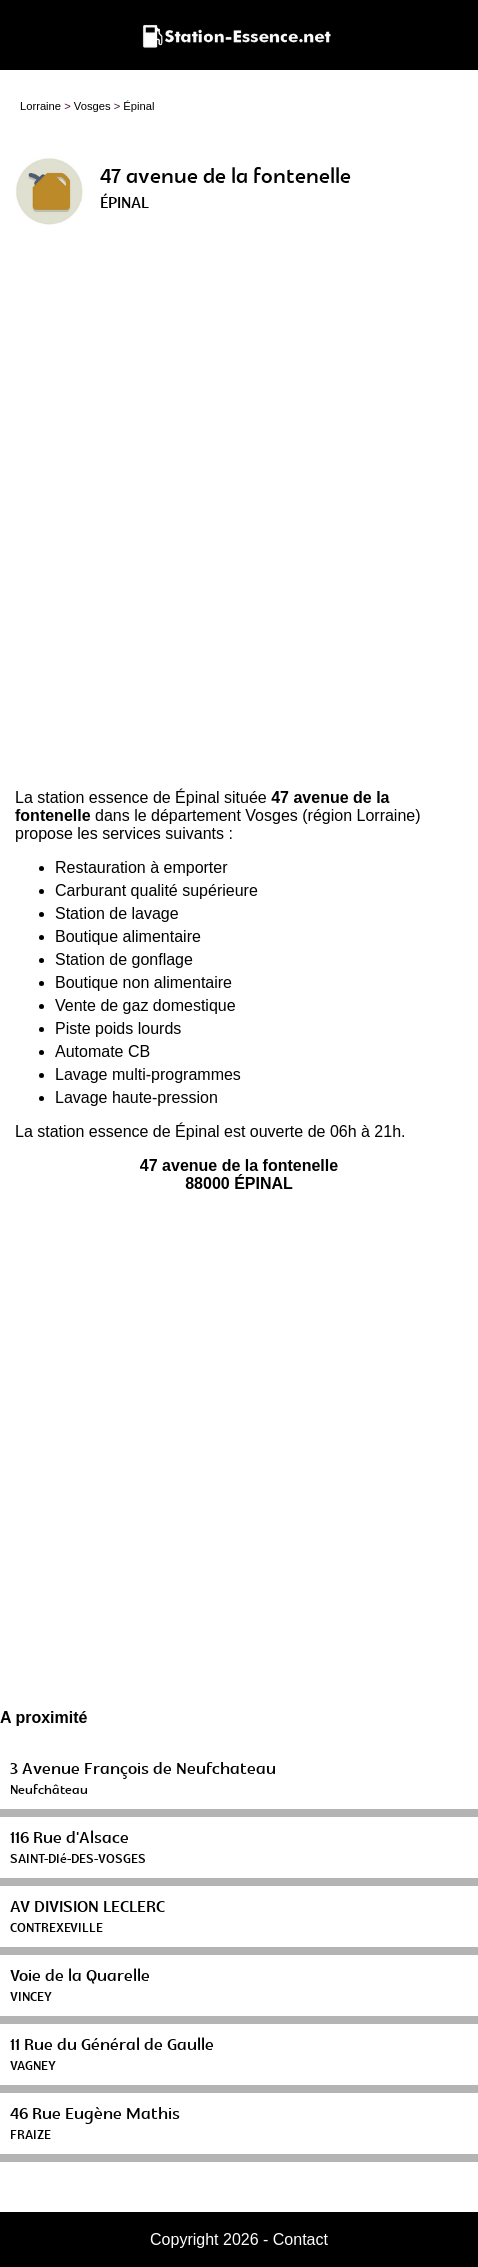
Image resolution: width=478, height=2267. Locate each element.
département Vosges (224, 815)
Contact (300, 2239)
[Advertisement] (239, 515)
